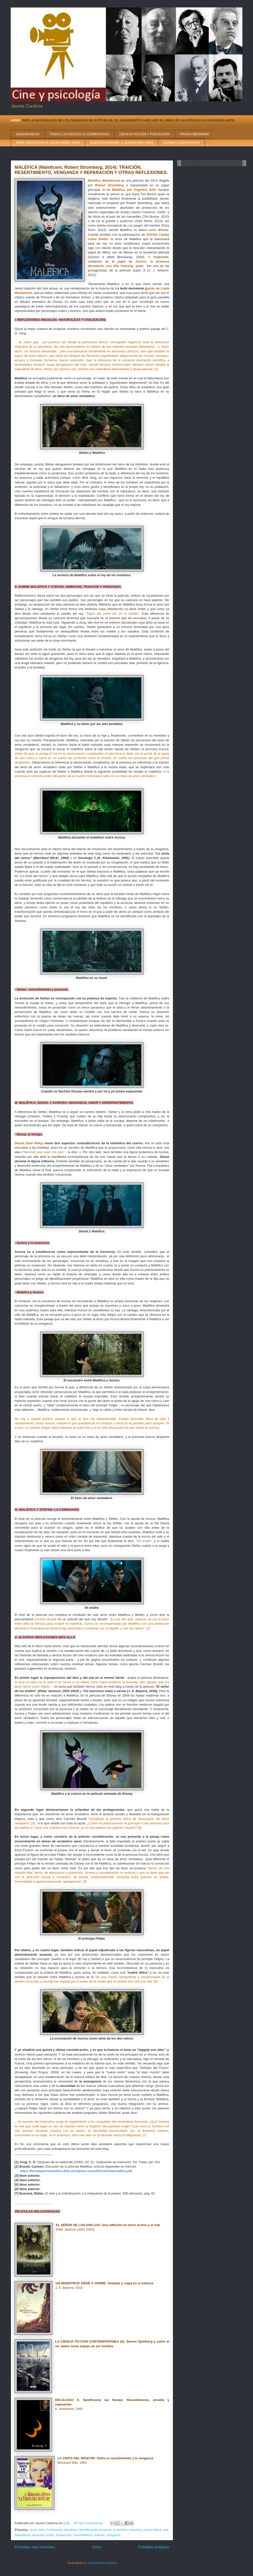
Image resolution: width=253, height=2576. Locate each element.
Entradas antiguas (153, 2547)
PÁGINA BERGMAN (194, 134)
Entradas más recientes (35, 2547)
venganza (113, 2535)
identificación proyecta (95, 2530)
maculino (135, 2530)
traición (99, 2535)
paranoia (38, 2535)
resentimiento (83, 2535)
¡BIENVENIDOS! (28, 134)
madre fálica (152, 2530)
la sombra (120, 2530)
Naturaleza (22, 2535)
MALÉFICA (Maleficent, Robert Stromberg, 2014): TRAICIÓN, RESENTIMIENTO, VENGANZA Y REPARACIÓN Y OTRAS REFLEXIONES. (91, 170)
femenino (71, 2530)
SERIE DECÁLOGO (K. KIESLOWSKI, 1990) (48, 142)
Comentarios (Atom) (102, 2563)
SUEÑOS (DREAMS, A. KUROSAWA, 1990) (121, 142)
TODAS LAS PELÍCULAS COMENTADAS (79, 134)
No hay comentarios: (89, 2523)
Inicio (96, 2547)
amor (33, 2530)
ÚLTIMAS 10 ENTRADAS (181, 142)
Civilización (54, 2530)
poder (50, 2535)
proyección (64, 2535)
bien (42, 2530)
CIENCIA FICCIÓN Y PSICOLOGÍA (144, 134)
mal (165, 2530)
